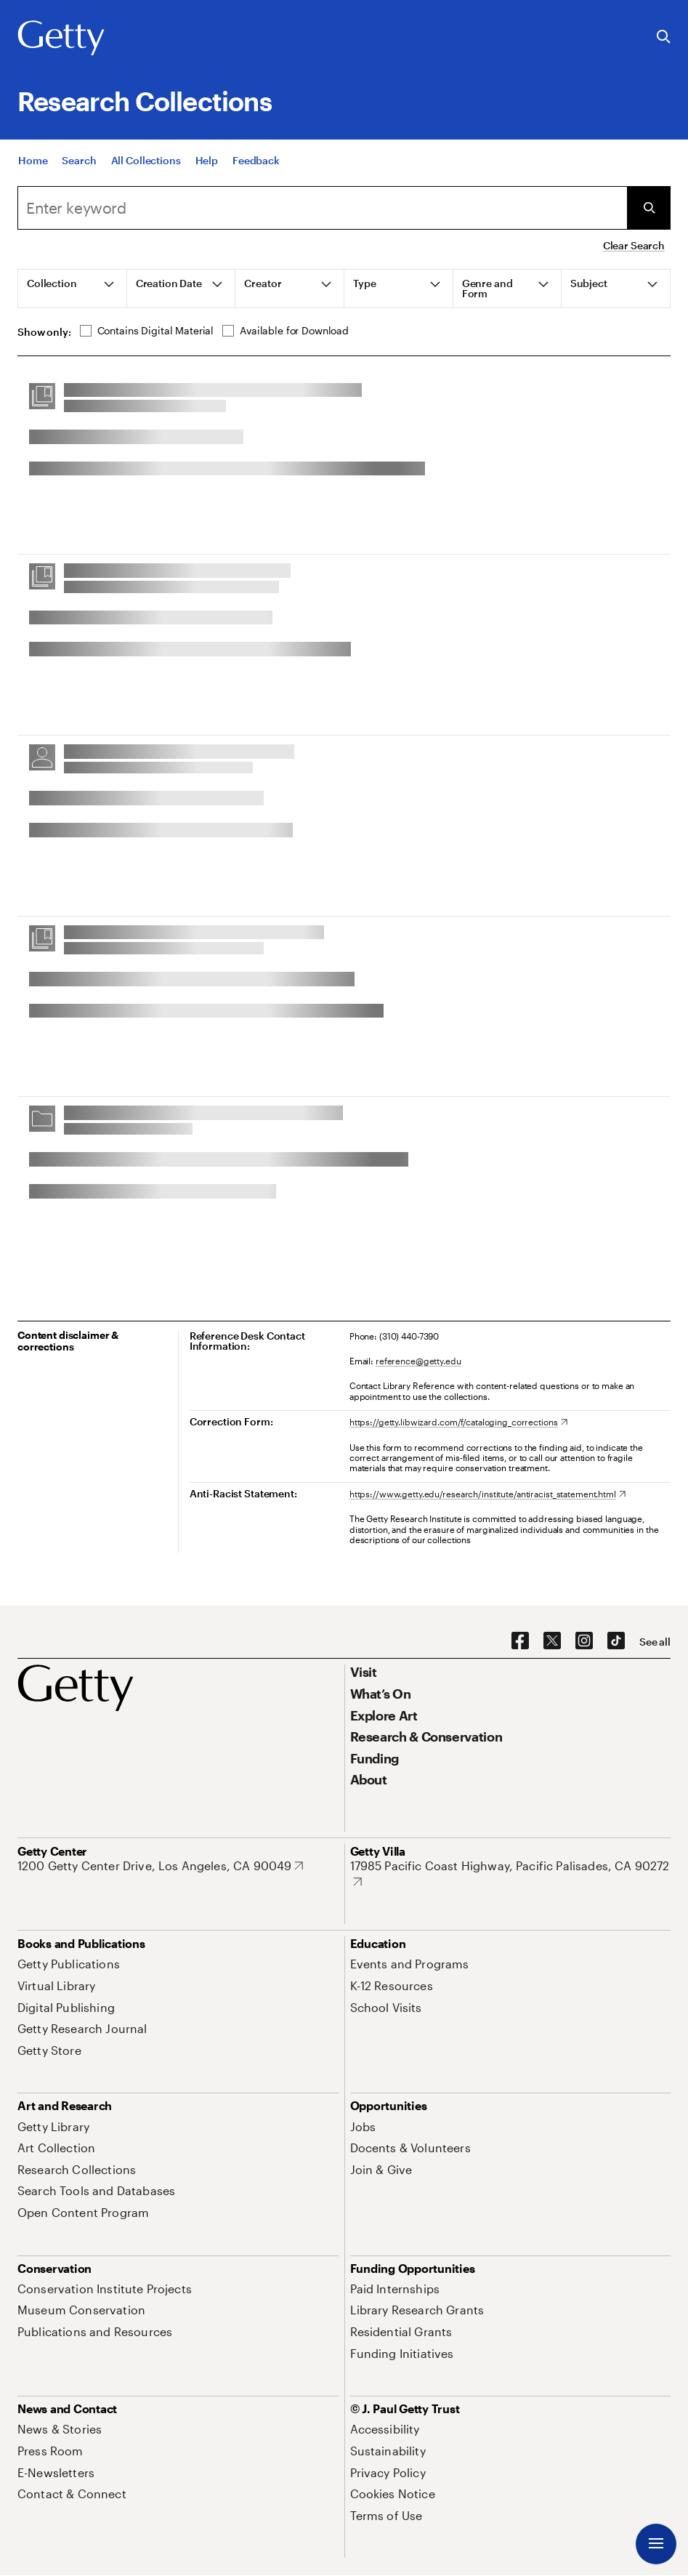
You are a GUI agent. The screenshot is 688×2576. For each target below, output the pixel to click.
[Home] (32, 162)
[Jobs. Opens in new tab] (363, 2126)
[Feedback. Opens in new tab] (256, 162)
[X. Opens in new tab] (552, 1641)
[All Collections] (146, 162)
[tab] (72, 288)
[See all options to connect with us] (655, 1642)
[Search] (79, 162)
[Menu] (656, 2544)
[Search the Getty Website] (664, 37)
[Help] (206, 162)
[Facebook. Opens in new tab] (520, 1641)
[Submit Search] (649, 208)
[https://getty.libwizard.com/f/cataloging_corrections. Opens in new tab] (458, 1422)
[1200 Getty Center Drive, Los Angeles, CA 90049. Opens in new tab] (160, 1866)
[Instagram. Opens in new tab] (584, 1641)
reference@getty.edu (418, 1361)
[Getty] (61, 38)
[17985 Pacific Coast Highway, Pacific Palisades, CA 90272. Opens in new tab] (510, 1873)
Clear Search (634, 245)
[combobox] (322, 208)
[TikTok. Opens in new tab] (616, 1641)
